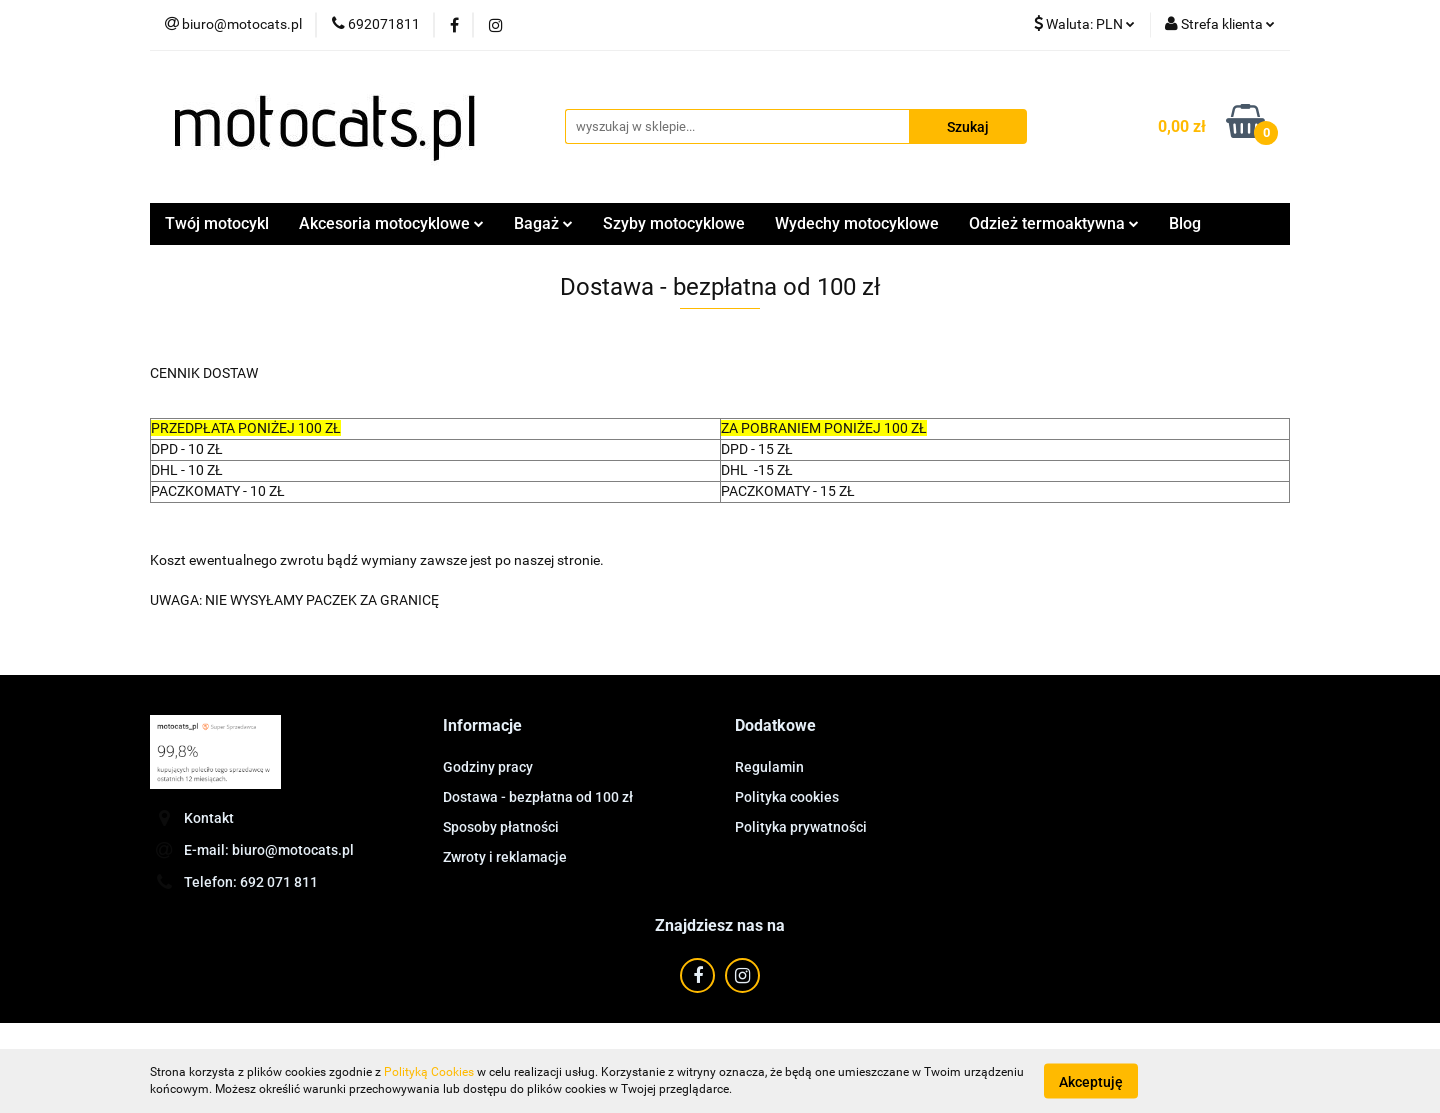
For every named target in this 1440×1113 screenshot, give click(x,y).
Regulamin (769, 767)
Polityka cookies (787, 797)
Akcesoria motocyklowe (391, 223)
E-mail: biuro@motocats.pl (269, 850)
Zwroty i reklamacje (505, 857)
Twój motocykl (217, 223)
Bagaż (543, 223)
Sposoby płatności (501, 827)
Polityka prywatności (801, 827)
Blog (1185, 223)
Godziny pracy (488, 767)
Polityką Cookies (429, 1072)
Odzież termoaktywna (1054, 223)
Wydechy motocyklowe (857, 223)
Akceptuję (1091, 1081)
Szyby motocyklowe (674, 223)
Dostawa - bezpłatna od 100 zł (538, 797)
